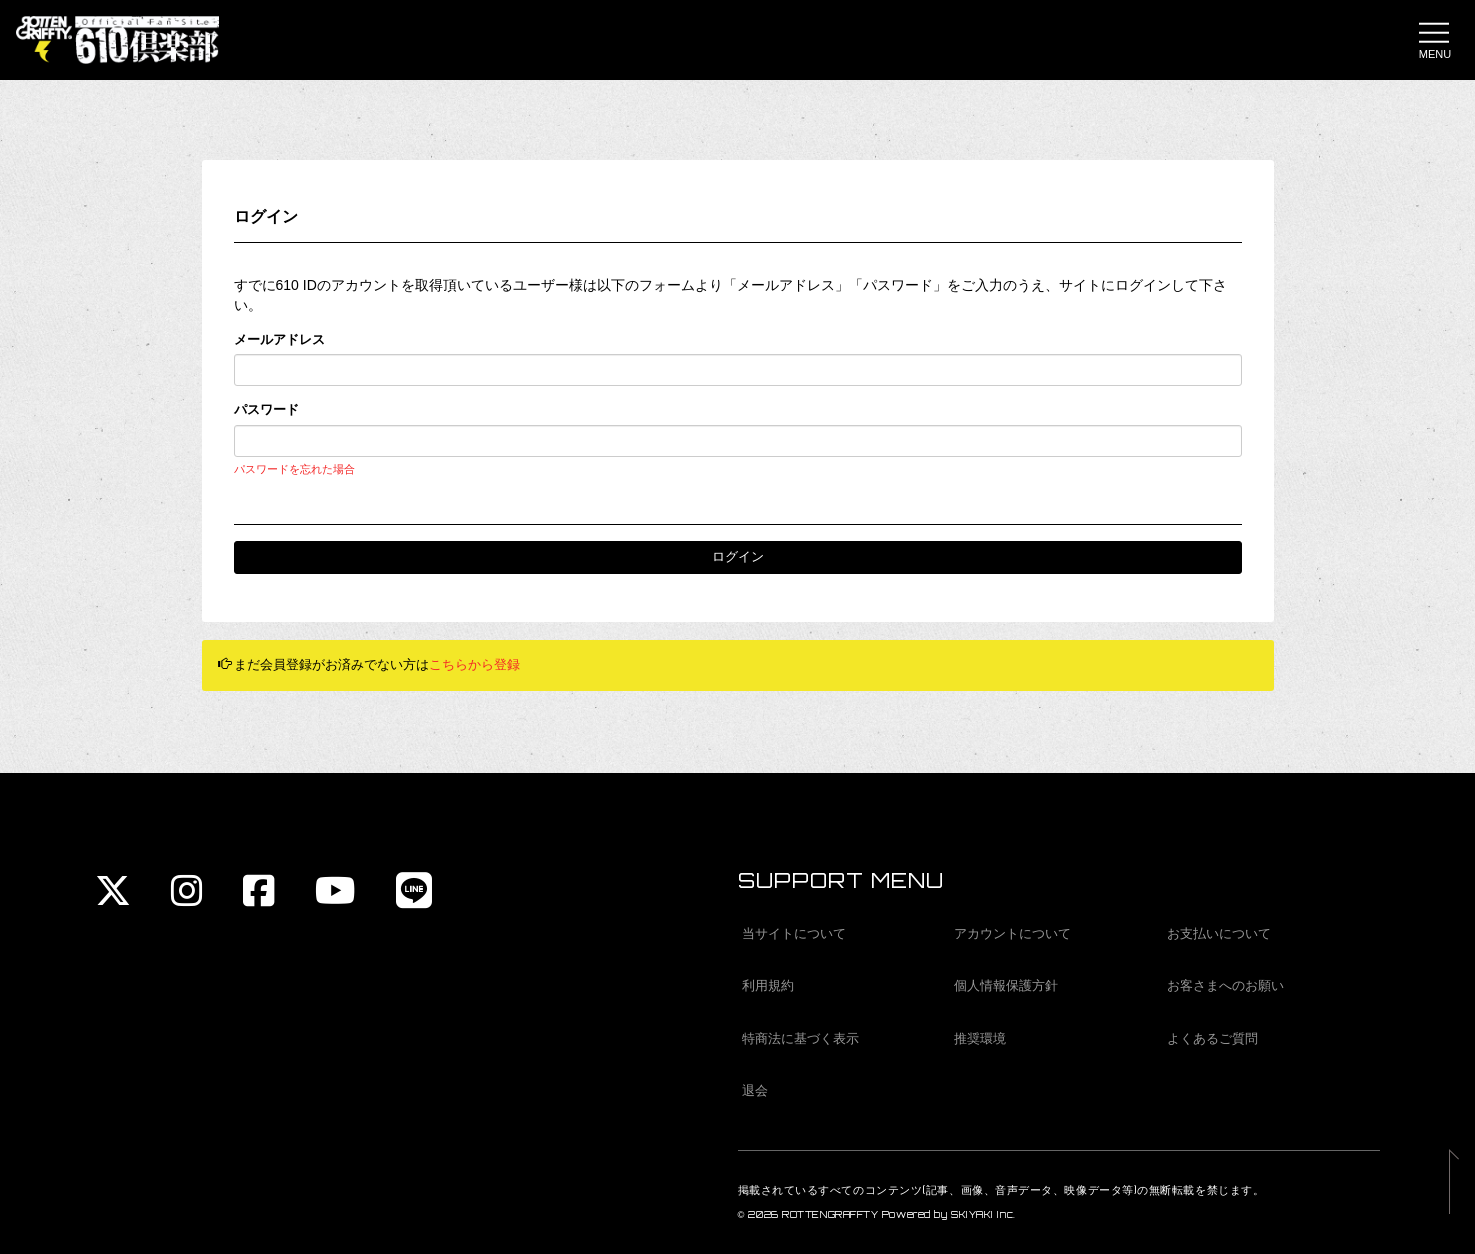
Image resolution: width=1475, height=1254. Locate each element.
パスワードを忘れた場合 (294, 469)
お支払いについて (1219, 933)
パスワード (266, 409)
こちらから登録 (474, 664)
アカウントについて (1012, 933)
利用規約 (768, 985)
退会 (755, 1090)
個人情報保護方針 (1006, 985)
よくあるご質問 (1212, 1038)
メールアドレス (279, 339)
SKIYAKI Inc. (983, 1214)
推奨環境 (980, 1038)
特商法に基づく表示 (800, 1038)
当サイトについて (794, 933)
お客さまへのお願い (1225, 985)
